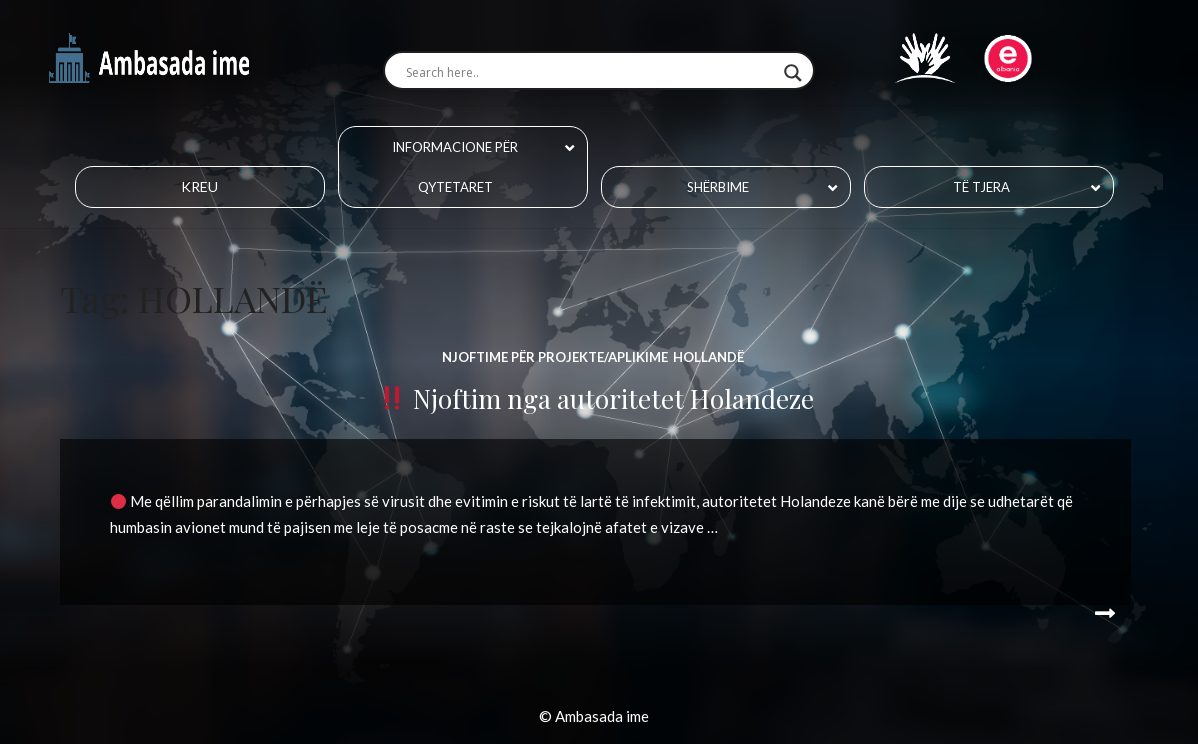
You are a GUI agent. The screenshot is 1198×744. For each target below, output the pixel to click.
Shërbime (718, 187)
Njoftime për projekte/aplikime (555, 357)
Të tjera (981, 187)
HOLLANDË (708, 357)
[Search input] (589, 73)
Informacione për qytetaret (455, 167)
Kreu (199, 186)
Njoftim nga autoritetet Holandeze (596, 398)
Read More (1101, 614)
